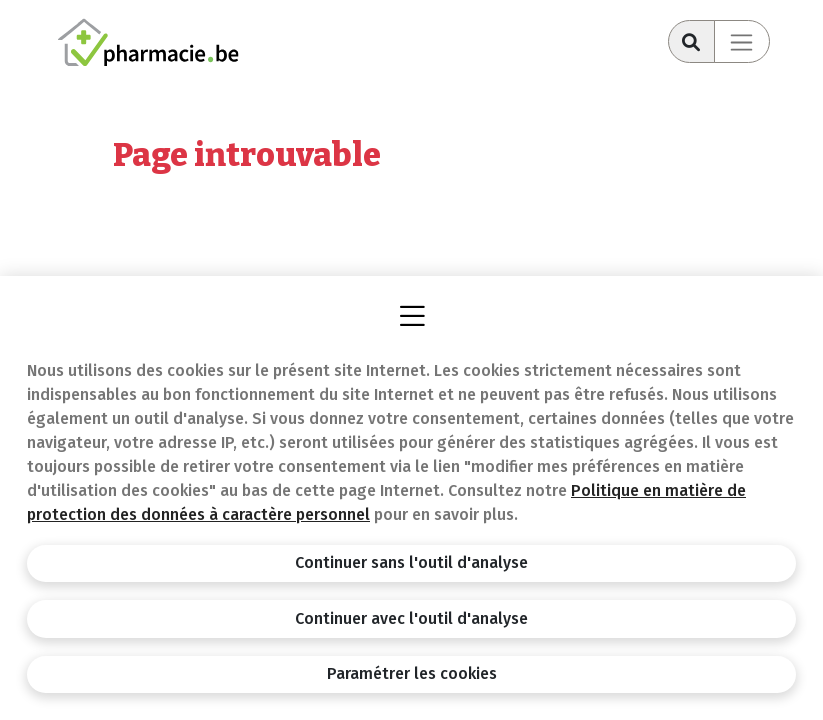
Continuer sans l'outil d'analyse (411, 562)
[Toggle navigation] (742, 41)
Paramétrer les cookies (412, 673)
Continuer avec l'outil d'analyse (411, 618)
